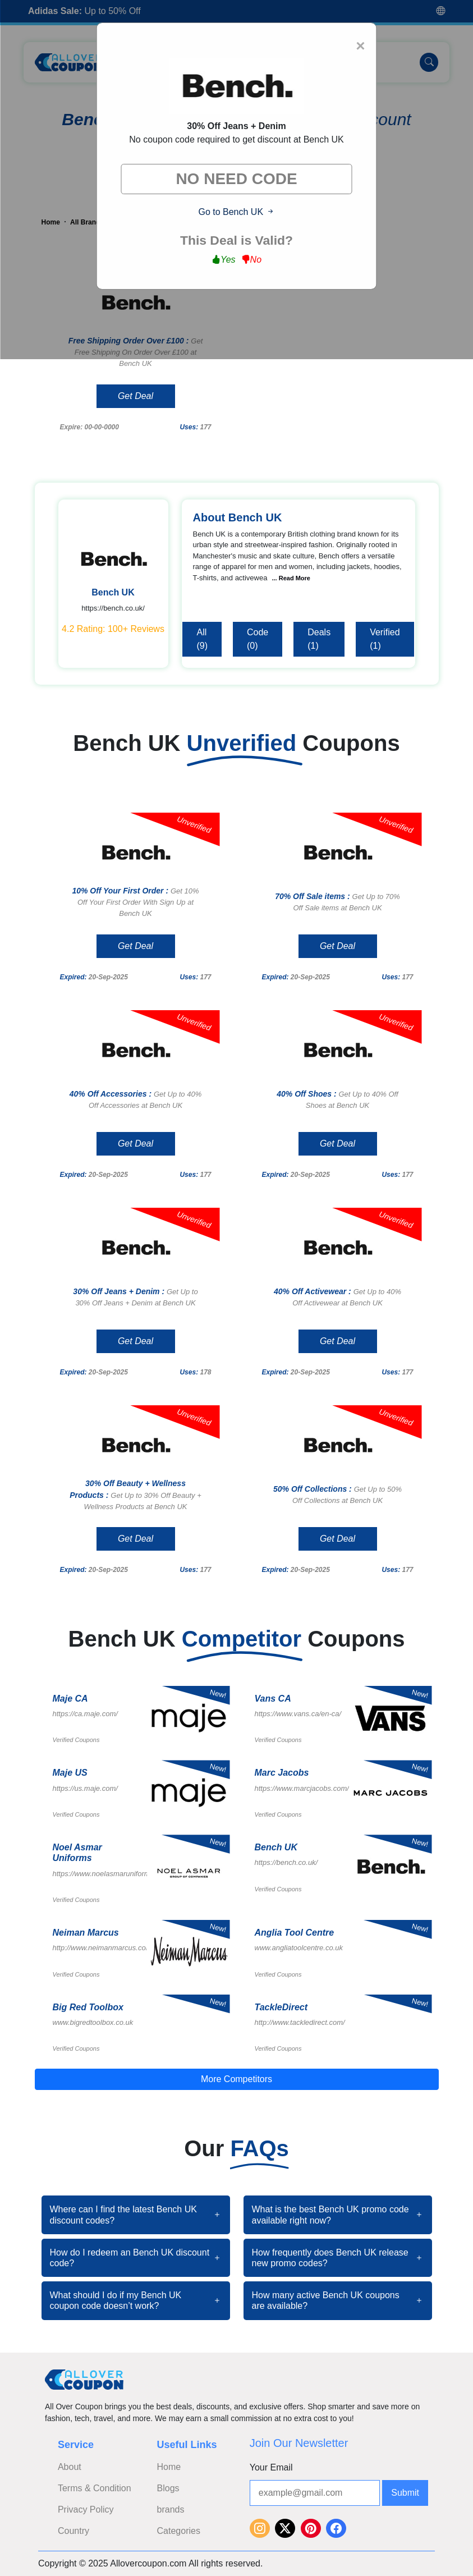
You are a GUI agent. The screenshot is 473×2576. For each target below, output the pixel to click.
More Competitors (236, 2079)
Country (73, 2531)
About (69, 2467)
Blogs (168, 2488)
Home (169, 2467)
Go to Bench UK (236, 212)
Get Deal (135, 396)
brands (171, 2509)
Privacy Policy (86, 2509)
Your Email (271, 2467)
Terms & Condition (94, 2488)
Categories (178, 2531)
